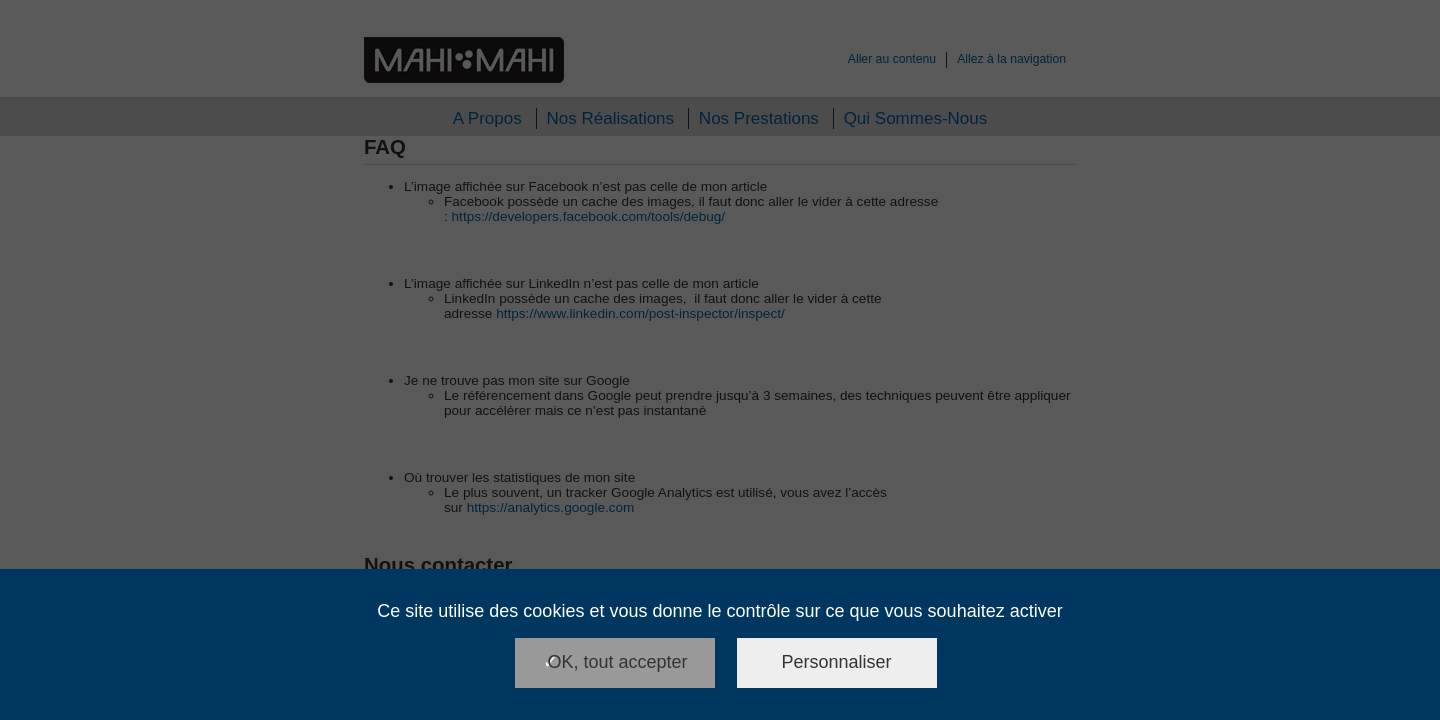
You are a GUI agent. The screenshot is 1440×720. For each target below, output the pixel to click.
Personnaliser (837, 662)
